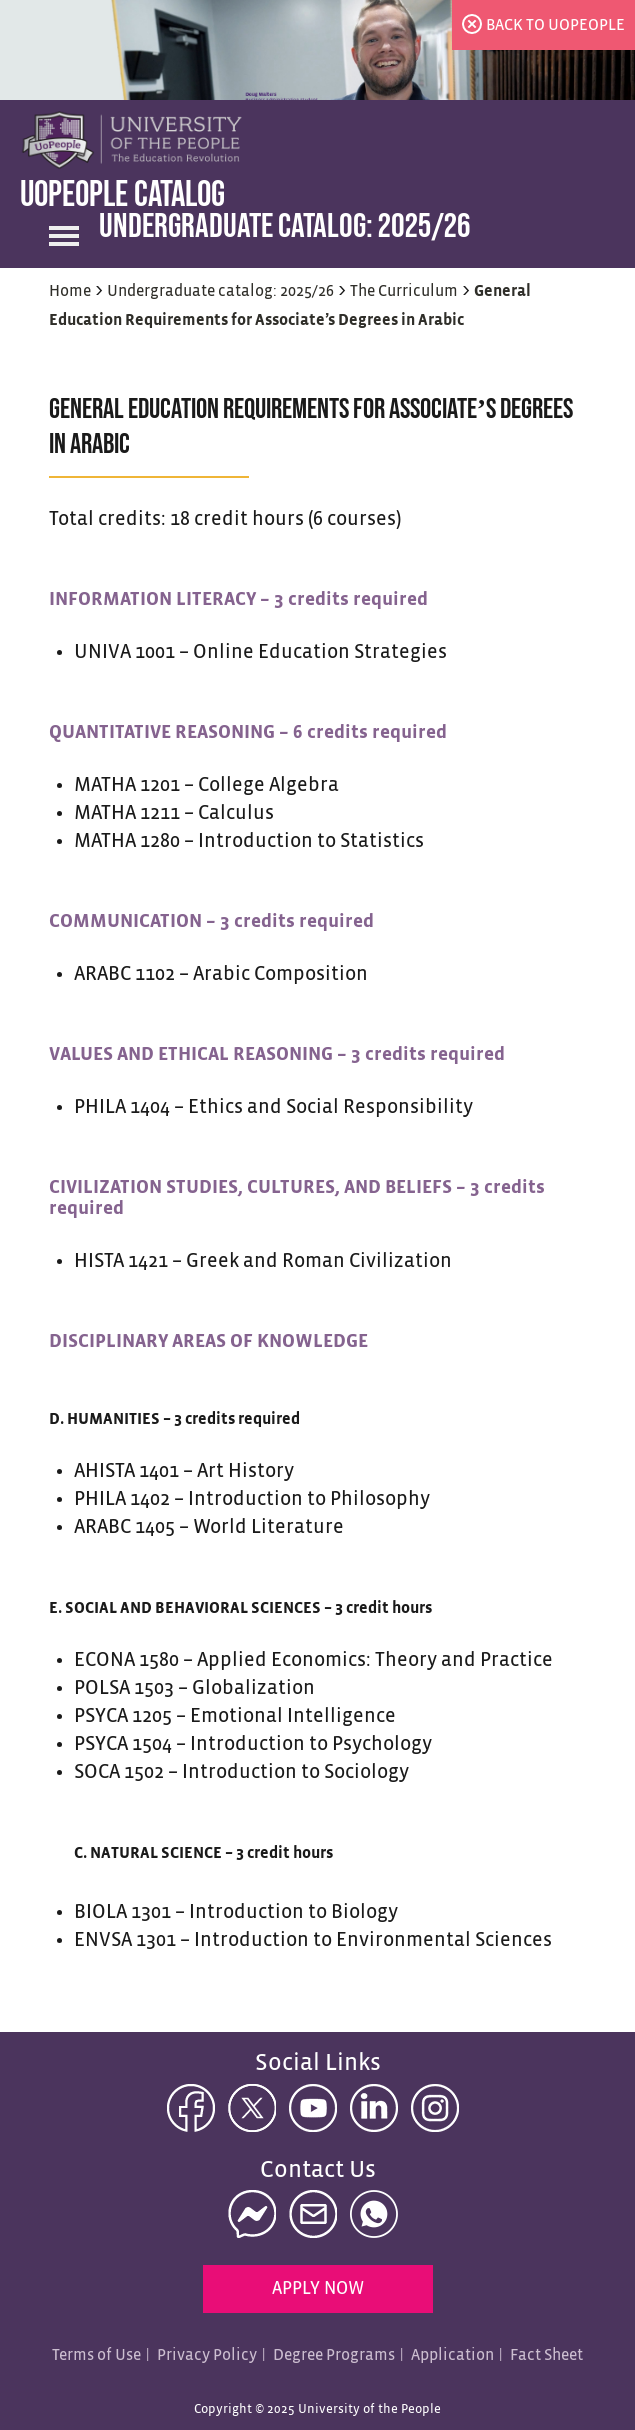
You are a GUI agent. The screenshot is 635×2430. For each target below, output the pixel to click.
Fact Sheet (546, 2355)
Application (452, 2355)
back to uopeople (555, 25)
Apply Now (318, 2289)
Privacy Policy (207, 2355)
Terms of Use (96, 2355)
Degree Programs (334, 2355)
